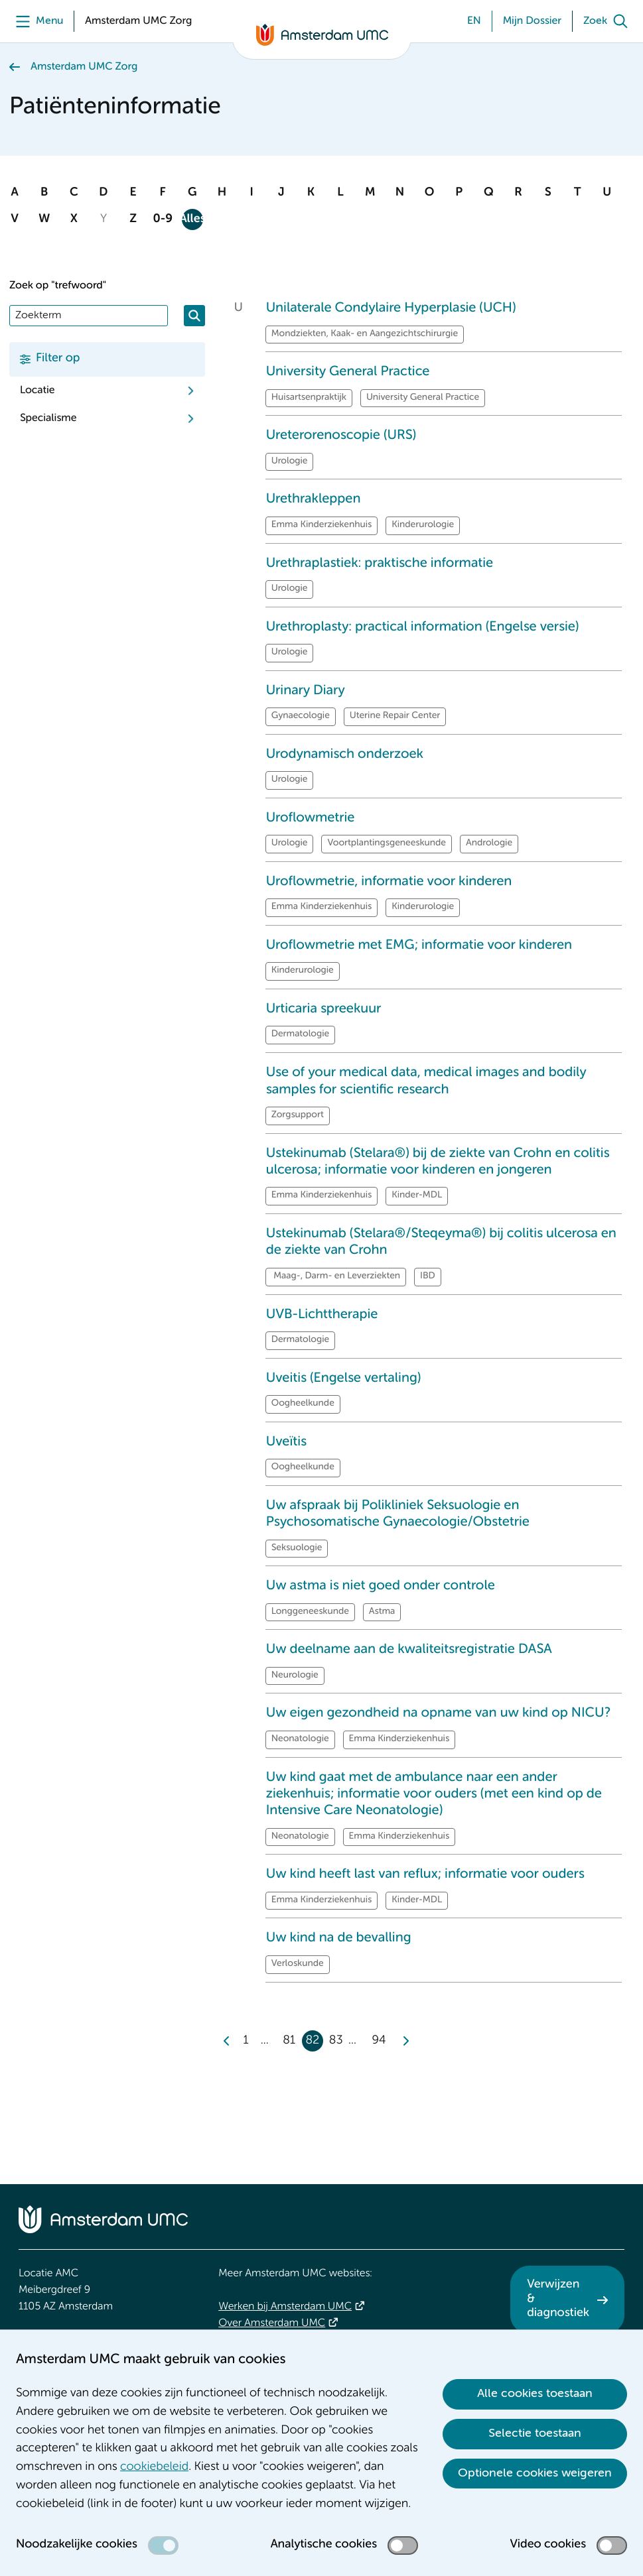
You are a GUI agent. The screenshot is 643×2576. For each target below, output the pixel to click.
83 (336, 2041)
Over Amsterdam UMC (271, 2323)
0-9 (163, 219)
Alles (192, 219)
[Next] (405, 2041)
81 (289, 2041)
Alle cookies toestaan (535, 2394)
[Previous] (227, 2041)
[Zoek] (608, 21)
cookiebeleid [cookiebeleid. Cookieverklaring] (154, 2467)
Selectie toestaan (534, 2433)
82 (313, 2041)
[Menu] (36, 21)
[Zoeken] (194, 315)
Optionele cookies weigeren (535, 2473)
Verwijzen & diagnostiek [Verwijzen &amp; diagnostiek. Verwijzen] (558, 2299)
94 (379, 2041)
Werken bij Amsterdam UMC (285, 2306)
